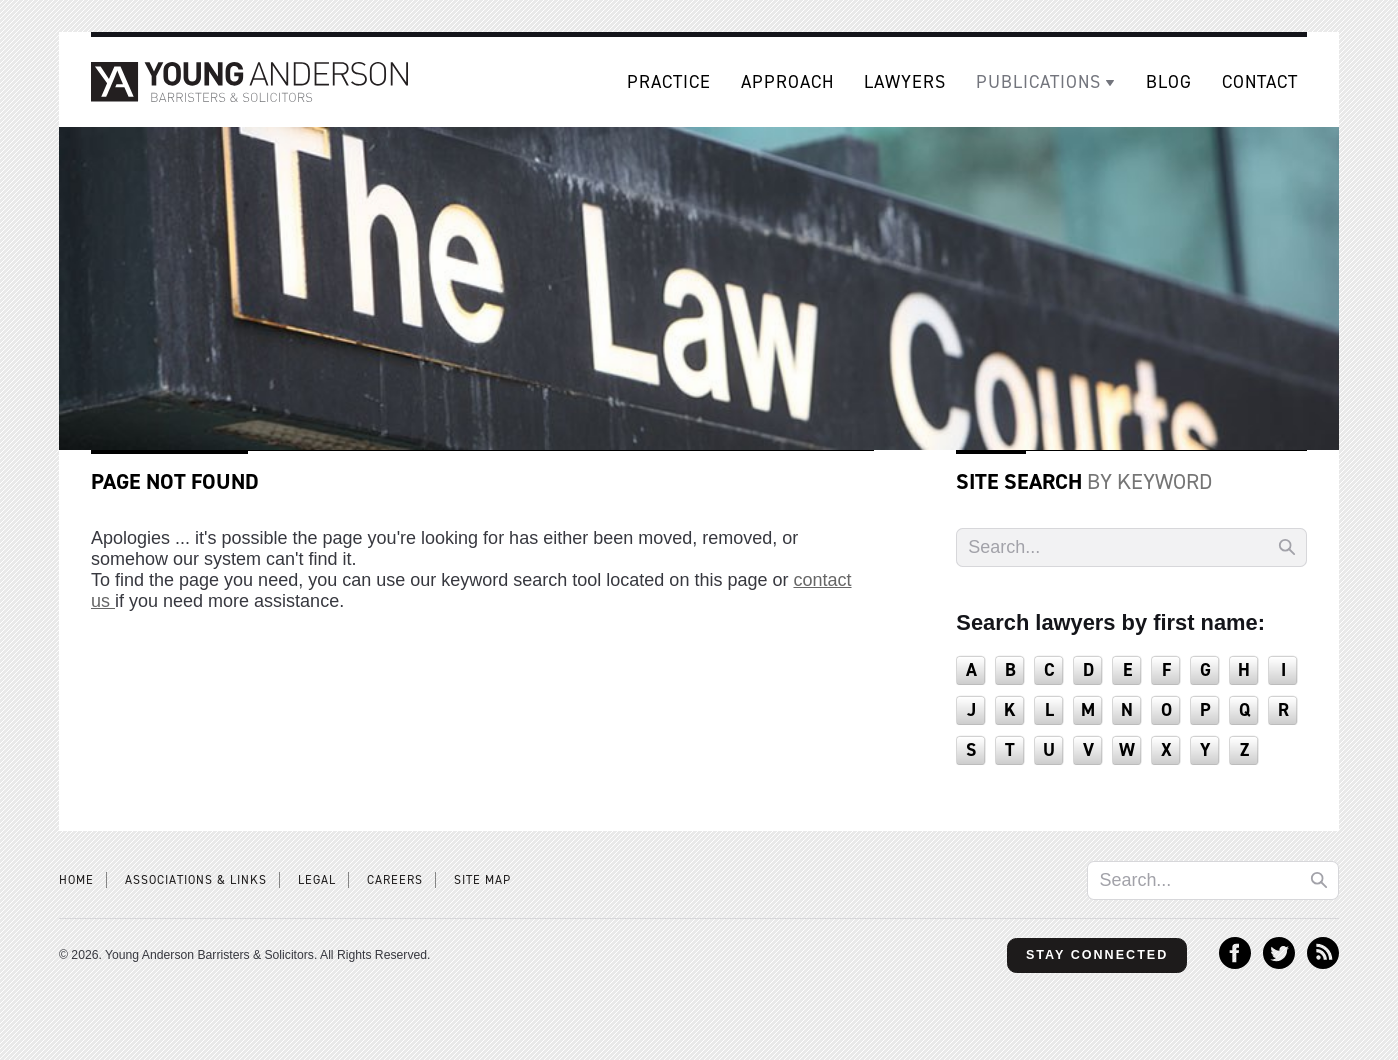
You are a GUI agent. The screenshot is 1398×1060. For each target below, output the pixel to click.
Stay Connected (1096, 955)
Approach (787, 82)
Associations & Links (196, 880)
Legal (317, 880)
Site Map (482, 880)
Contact (1260, 82)
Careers (395, 880)
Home (76, 880)
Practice (669, 82)
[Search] (1131, 547)
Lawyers (905, 82)
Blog (1169, 82)
